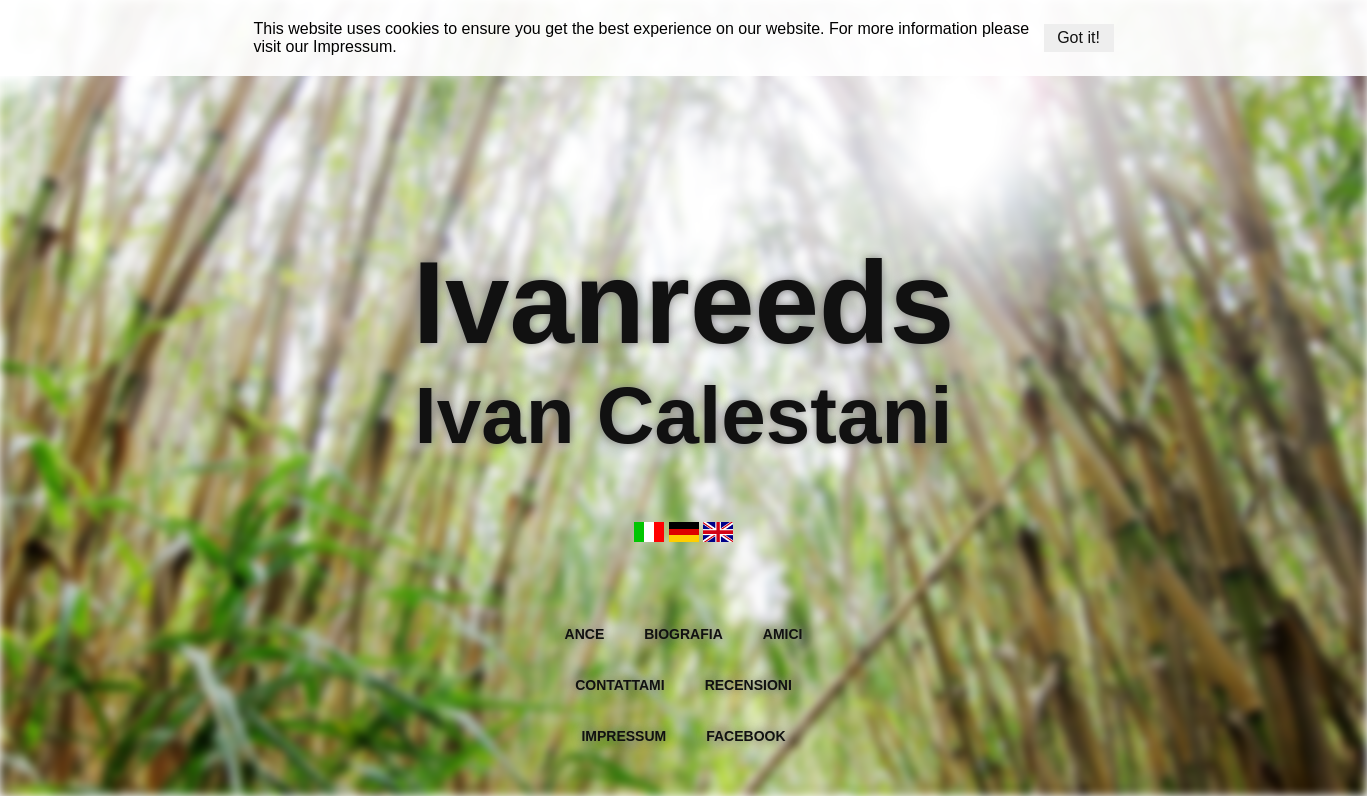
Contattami (619, 685)
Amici (783, 634)
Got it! (1078, 37)
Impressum (352, 46)
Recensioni (748, 685)
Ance (585, 634)
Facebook (745, 736)
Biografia (683, 634)
